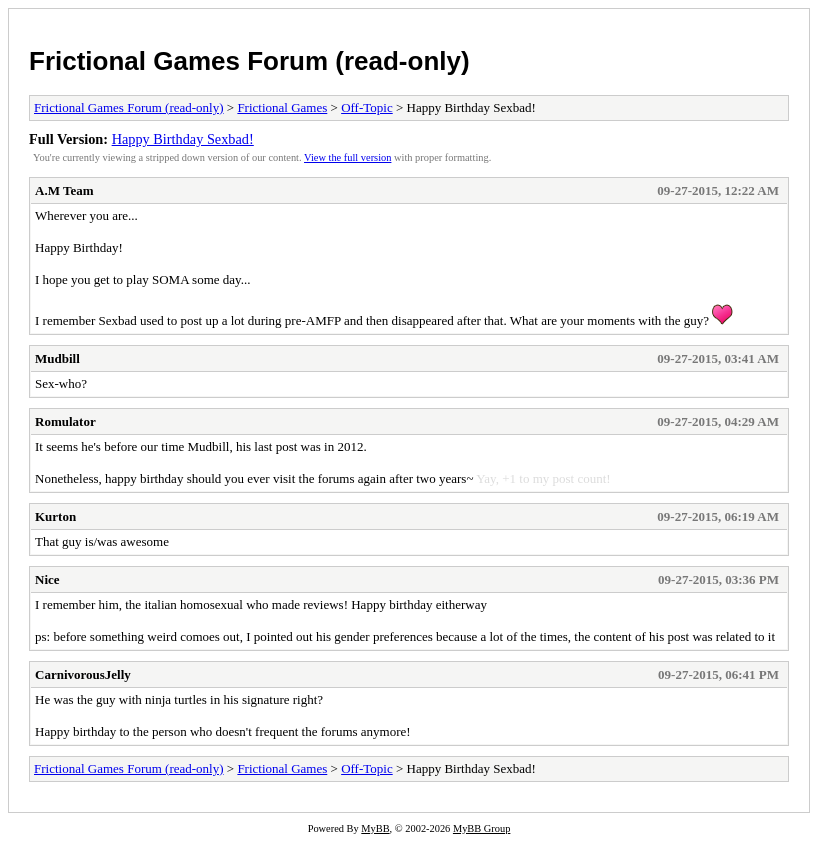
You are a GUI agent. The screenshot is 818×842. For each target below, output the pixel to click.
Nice (47, 579)
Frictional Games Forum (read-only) (249, 61)
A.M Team (64, 190)
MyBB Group (481, 828)
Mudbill (57, 358)
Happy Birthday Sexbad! (183, 139)
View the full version (347, 157)
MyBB (375, 828)
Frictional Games (282, 107)
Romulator (65, 421)
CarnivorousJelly (83, 674)
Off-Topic (367, 107)
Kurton (55, 516)
